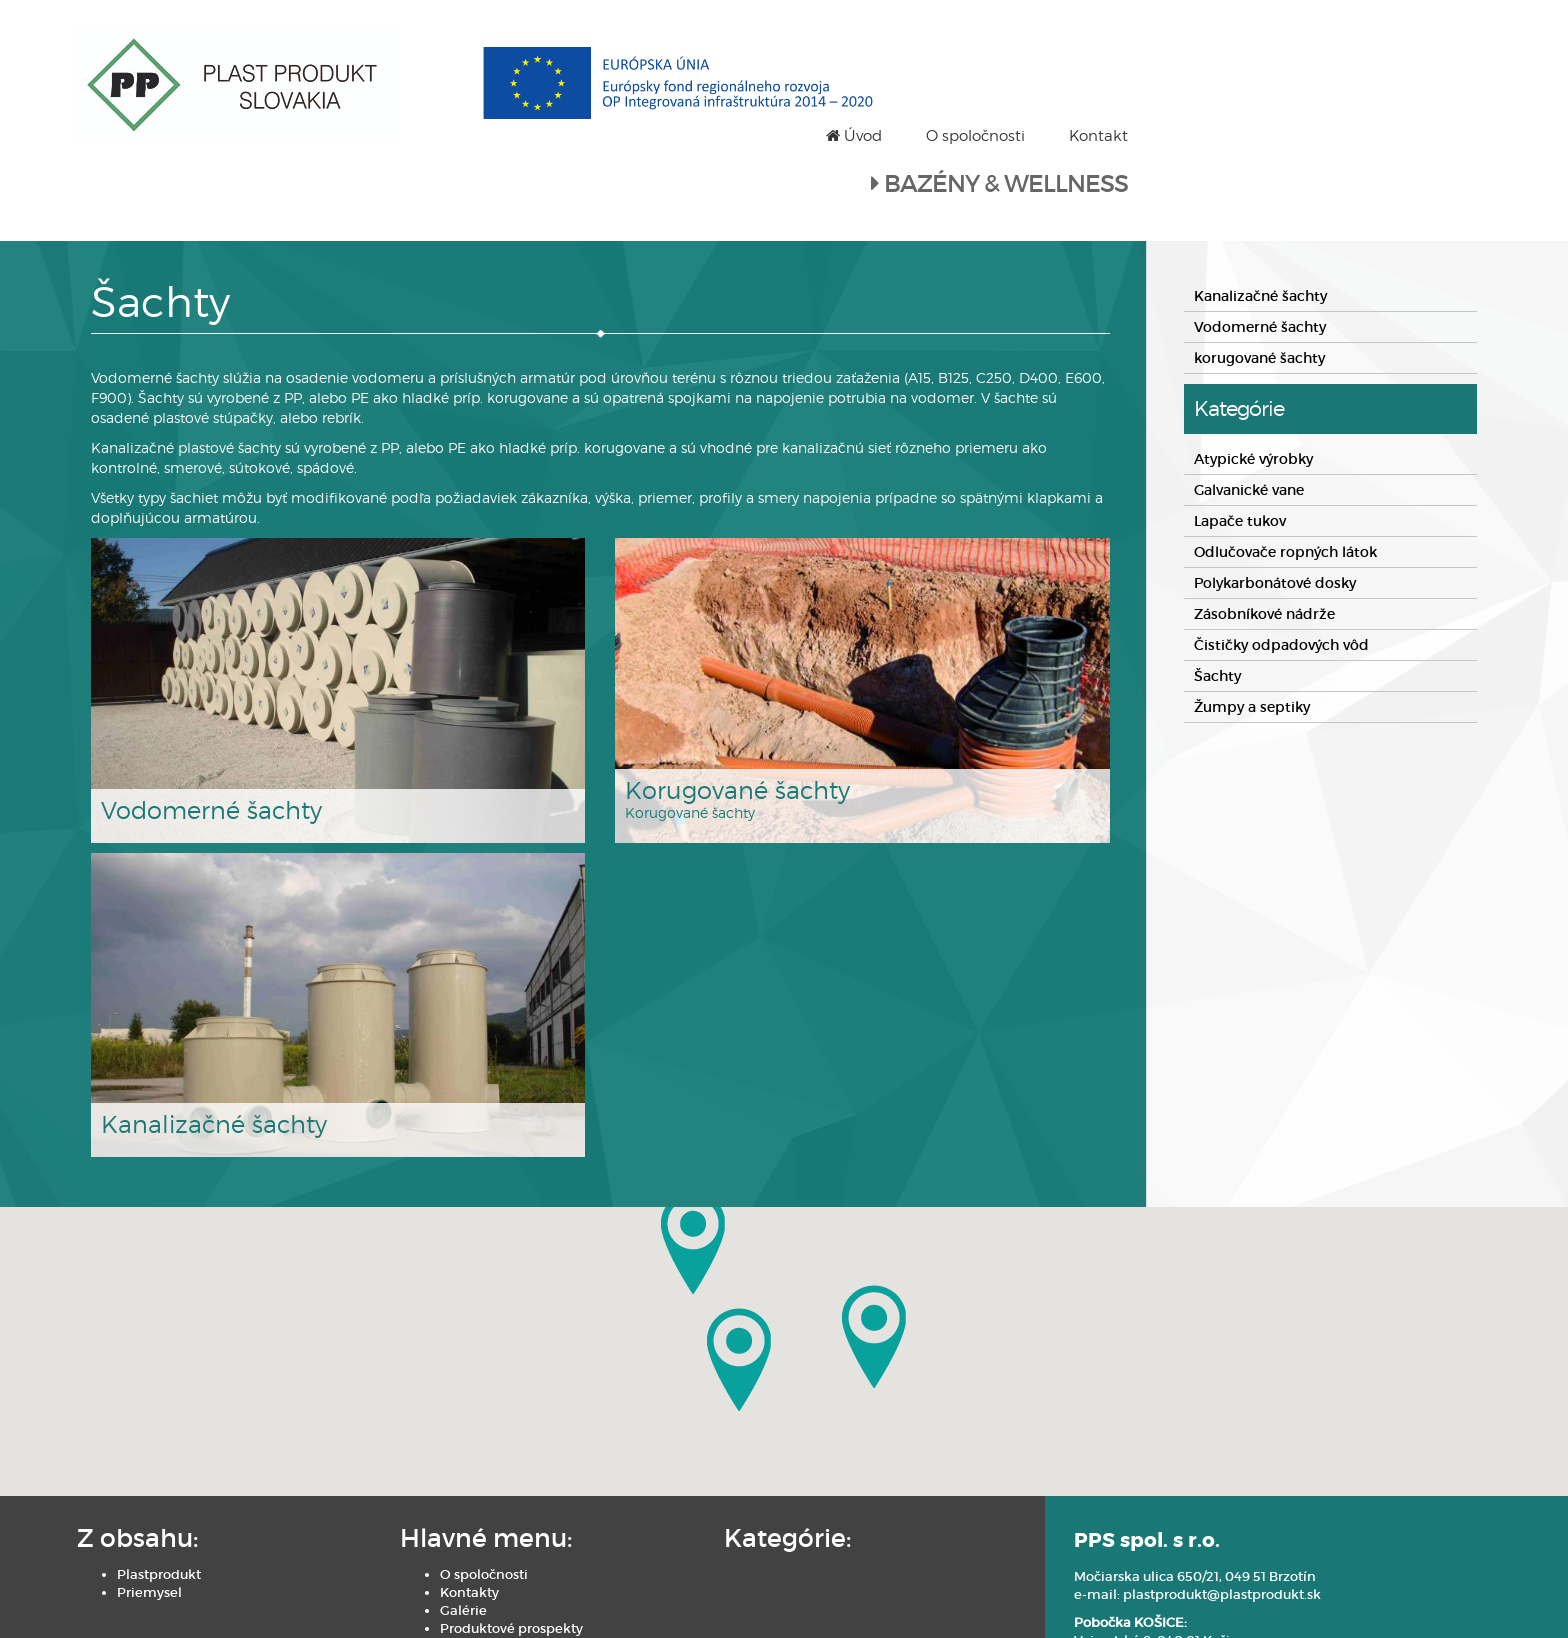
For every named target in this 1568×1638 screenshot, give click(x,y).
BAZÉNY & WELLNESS (1346, 88)
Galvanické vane (1249, 421)
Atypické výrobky (1253, 390)
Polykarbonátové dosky (1275, 514)
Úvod (1194, 40)
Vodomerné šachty (1260, 258)
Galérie (388, 1542)
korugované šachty (1259, 289)
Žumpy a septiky (1252, 638)
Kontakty (394, 1524)
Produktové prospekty (436, 1560)
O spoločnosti (1315, 40)
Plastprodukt (167, 1506)
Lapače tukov (1240, 452)
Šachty (1217, 607)
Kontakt (1438, 40)
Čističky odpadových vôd (1281, 576)
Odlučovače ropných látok (1285, 483)
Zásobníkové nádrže (1264, 545)
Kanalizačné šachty (1260, 227)
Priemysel (157, 1524)
